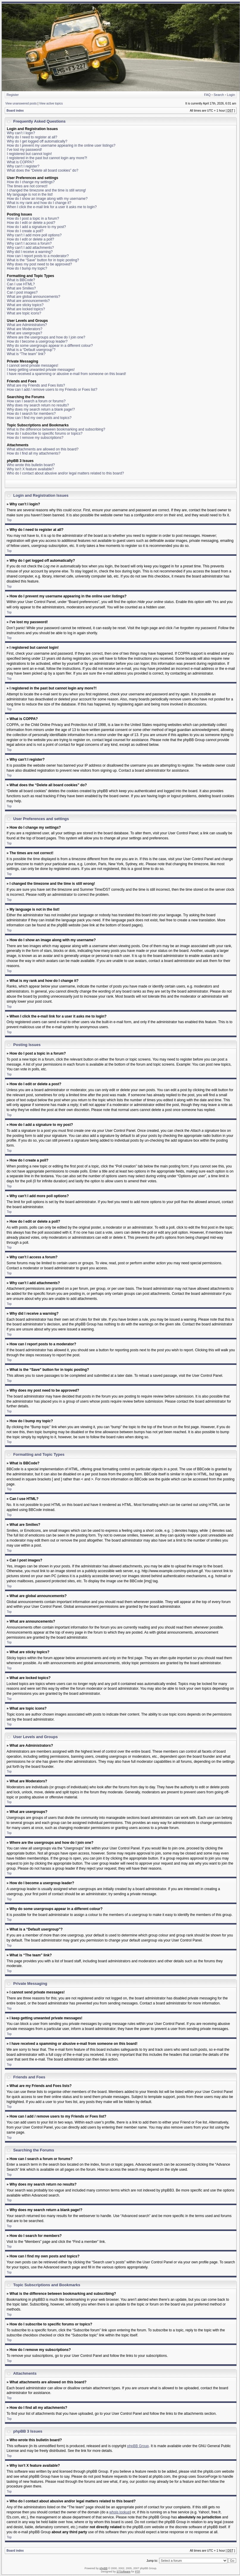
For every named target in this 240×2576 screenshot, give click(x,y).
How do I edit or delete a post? (31, 223)
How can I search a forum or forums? (36, 401)
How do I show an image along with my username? (47, 199)
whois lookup (119, 2512)
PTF (137, 2571)
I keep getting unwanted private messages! (41, 370)
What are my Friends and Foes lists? (36, 385)
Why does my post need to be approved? (39, 264)
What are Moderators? (24, 329)
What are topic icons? (24, 313)
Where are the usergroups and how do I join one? (46, 337)
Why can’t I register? (23, 166)
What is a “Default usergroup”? (31, 350)
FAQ (207, 94)
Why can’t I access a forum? (29, 243)
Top (9, 520)
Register (13, 94)
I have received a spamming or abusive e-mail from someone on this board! (66, 374)
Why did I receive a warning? (30, 252)
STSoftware (124, 2571)
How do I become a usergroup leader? (37, 341)
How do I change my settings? (31, 182)
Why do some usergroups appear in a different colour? (50, 346)
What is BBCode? (21, 280)
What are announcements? (28, 301)
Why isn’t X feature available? (30, 469)
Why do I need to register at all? (32, 137)
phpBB (103, 2567)
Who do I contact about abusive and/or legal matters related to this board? (65, 473)
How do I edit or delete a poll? (30, 239)
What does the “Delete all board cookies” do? (42, 170)
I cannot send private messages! (32, 365)
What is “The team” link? (26, 354)
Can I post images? (22, 292)
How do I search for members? (31, 414)
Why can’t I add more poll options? (34, 235)
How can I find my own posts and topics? (39, 418)
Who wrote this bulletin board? (31, 465)
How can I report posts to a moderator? (38, 256)
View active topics (51, 103)
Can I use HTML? (21, 284)
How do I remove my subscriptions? (35, 438)
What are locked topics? (26, 309)
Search (219, 94)
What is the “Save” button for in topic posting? (43, 260)
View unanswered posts (21, 103)
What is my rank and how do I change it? (39, 203)
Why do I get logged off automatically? (37, 141)
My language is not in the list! (30, 194)
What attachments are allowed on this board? (43, 449)
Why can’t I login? (21, 133)
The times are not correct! (27, 186)
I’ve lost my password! (24, 150)
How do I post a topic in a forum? (33, 218)
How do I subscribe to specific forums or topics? (44, 433)
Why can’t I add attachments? (30, 248)
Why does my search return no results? (38, 405)
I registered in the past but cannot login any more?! (47, 158)
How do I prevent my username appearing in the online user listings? (61, 145)
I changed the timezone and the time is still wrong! (46, 190)
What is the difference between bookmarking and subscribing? (56, 429)
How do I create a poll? (25, 231)
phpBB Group (138, 2446)
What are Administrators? (27, 325)
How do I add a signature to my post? (36, 227)
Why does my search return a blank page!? (41, 409)
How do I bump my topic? (27, 268)
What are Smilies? (21, 288)
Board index (15, 110)
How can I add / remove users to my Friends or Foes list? (52, 389)
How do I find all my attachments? (33, 453)
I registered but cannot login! (29, 154)
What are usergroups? (24, 333)
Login (231, 94)
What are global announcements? (33, 297)
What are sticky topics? (25, 305)
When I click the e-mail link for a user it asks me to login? (52, 207)
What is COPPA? (20, 162)
